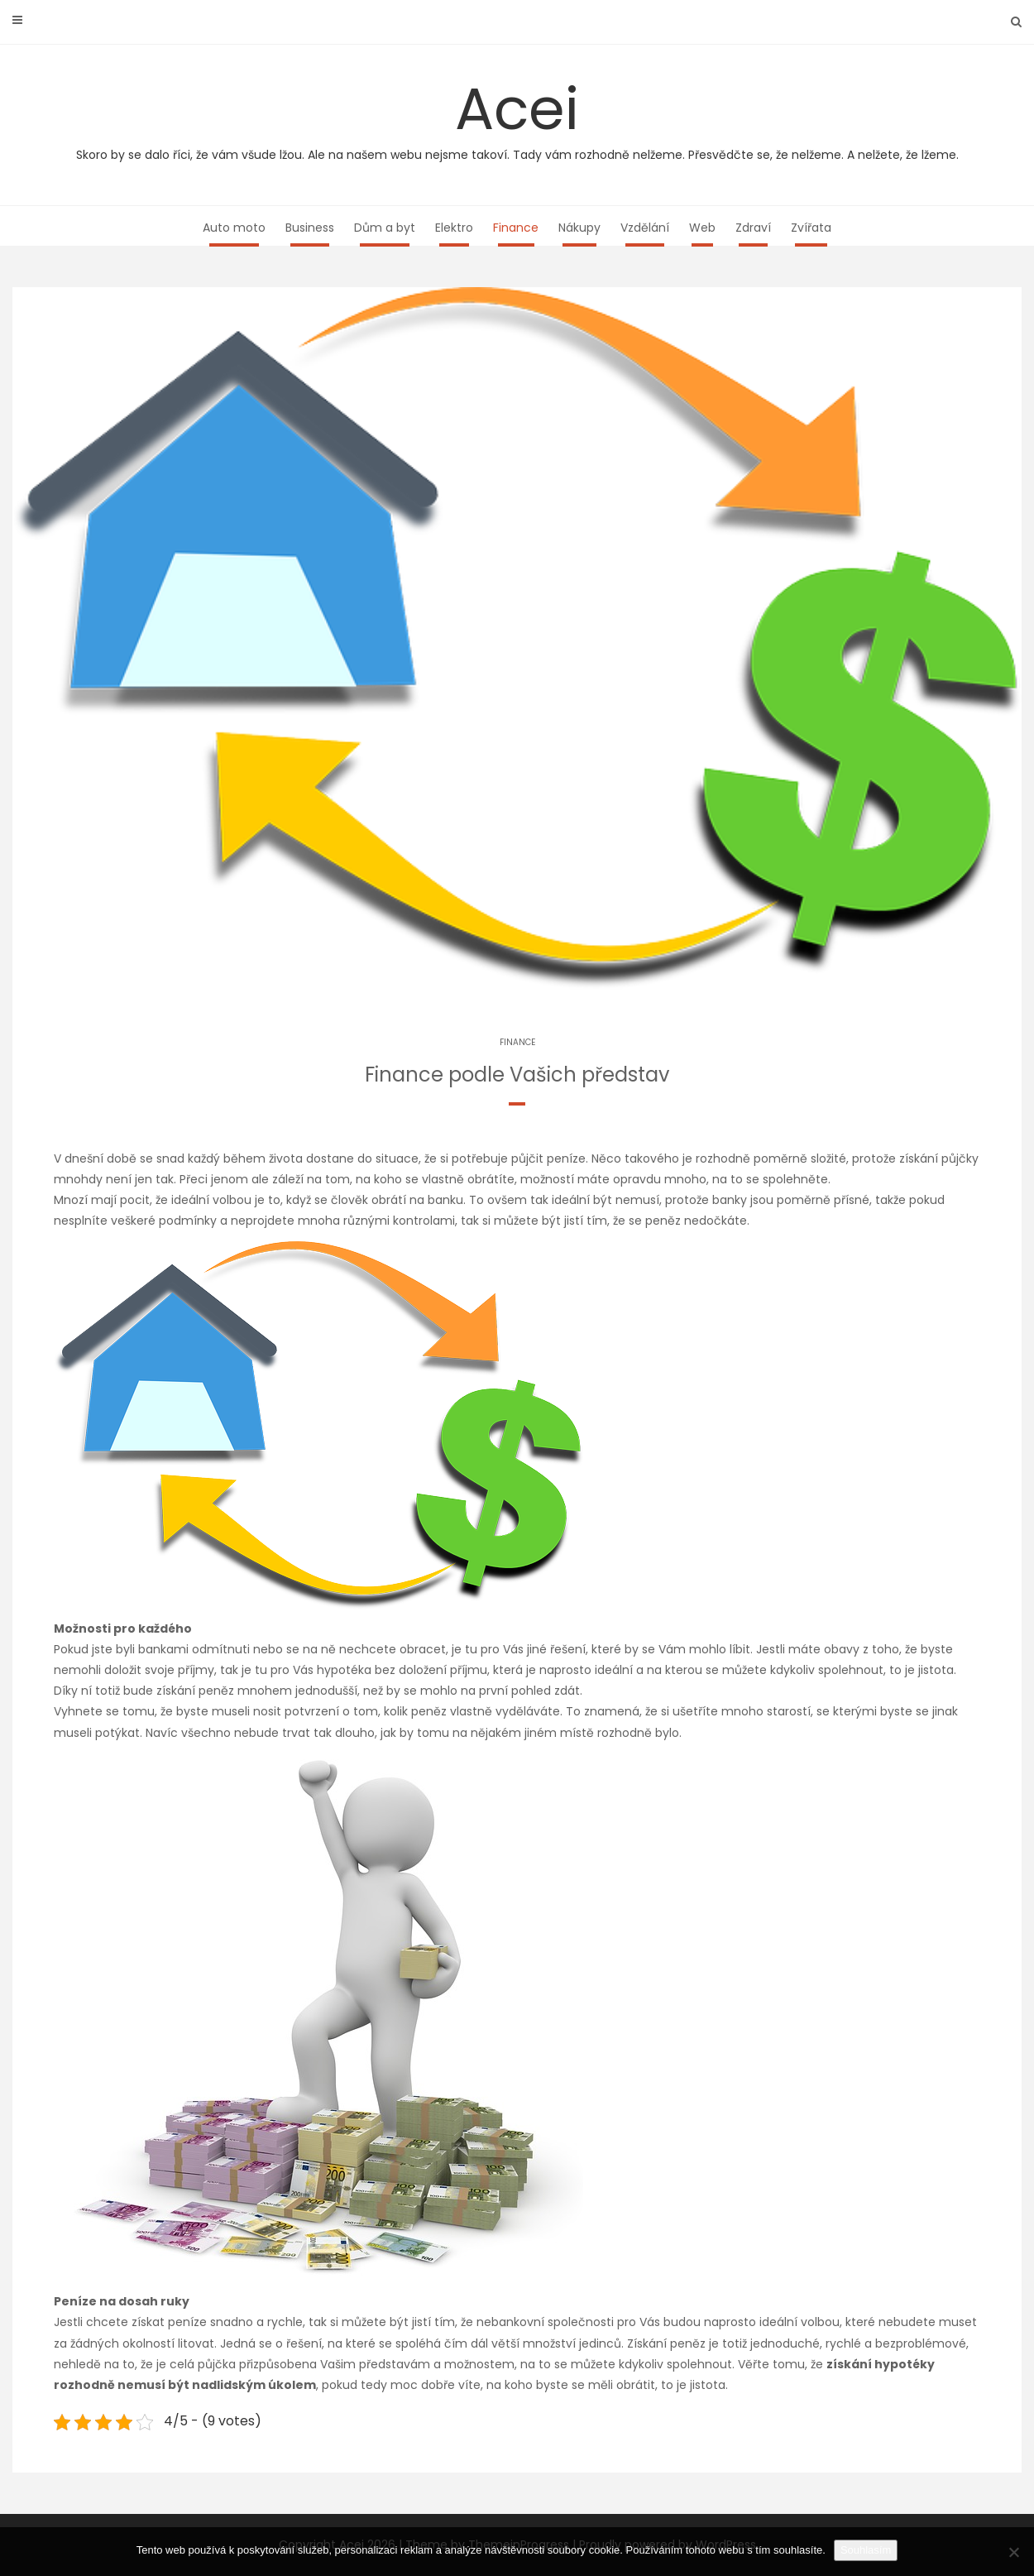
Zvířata (811, 227)
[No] (1013, 2552)
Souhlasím (865, 2550)
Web (702, 227)
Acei (517, 116)
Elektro (454, 227)
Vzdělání (644, 227)
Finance (516, 227)
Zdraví (753, 227)
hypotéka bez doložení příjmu (402, 1670)
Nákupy (579, 227)
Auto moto (234, 227)
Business (309, 227)
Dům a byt (384, 227)
